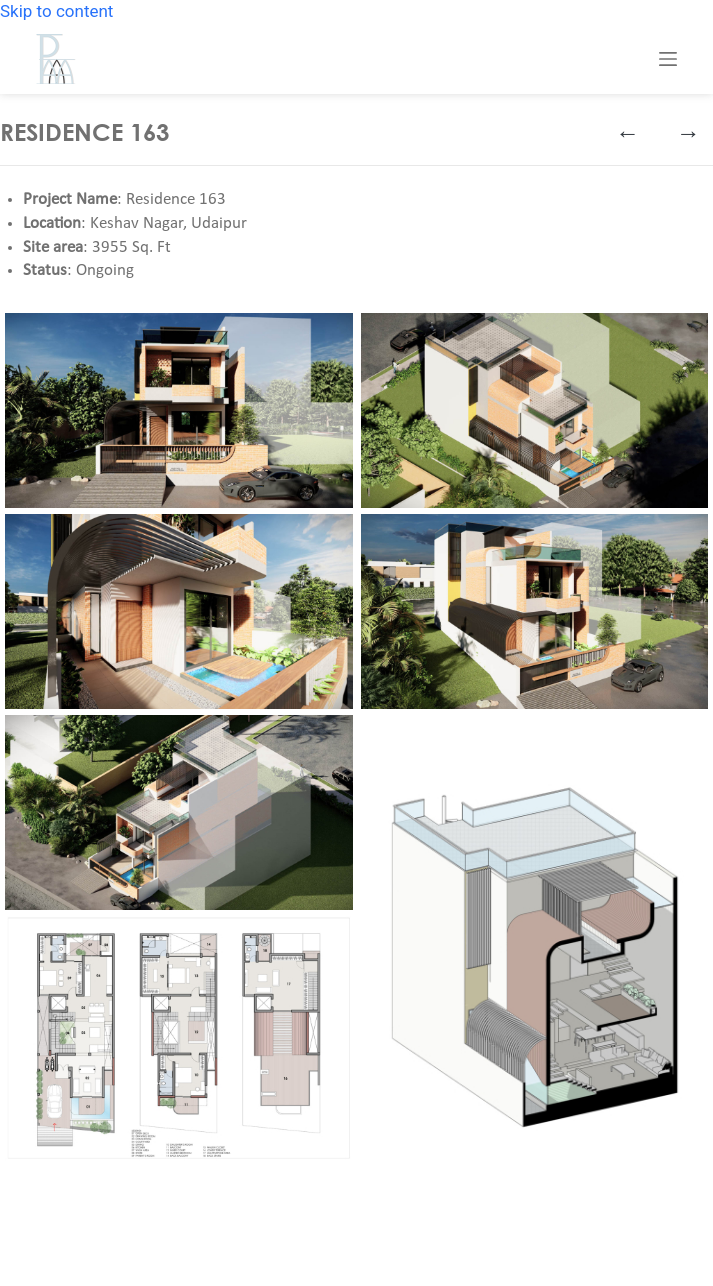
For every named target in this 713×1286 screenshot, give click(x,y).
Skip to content (56, 11)
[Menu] (668, 59)
